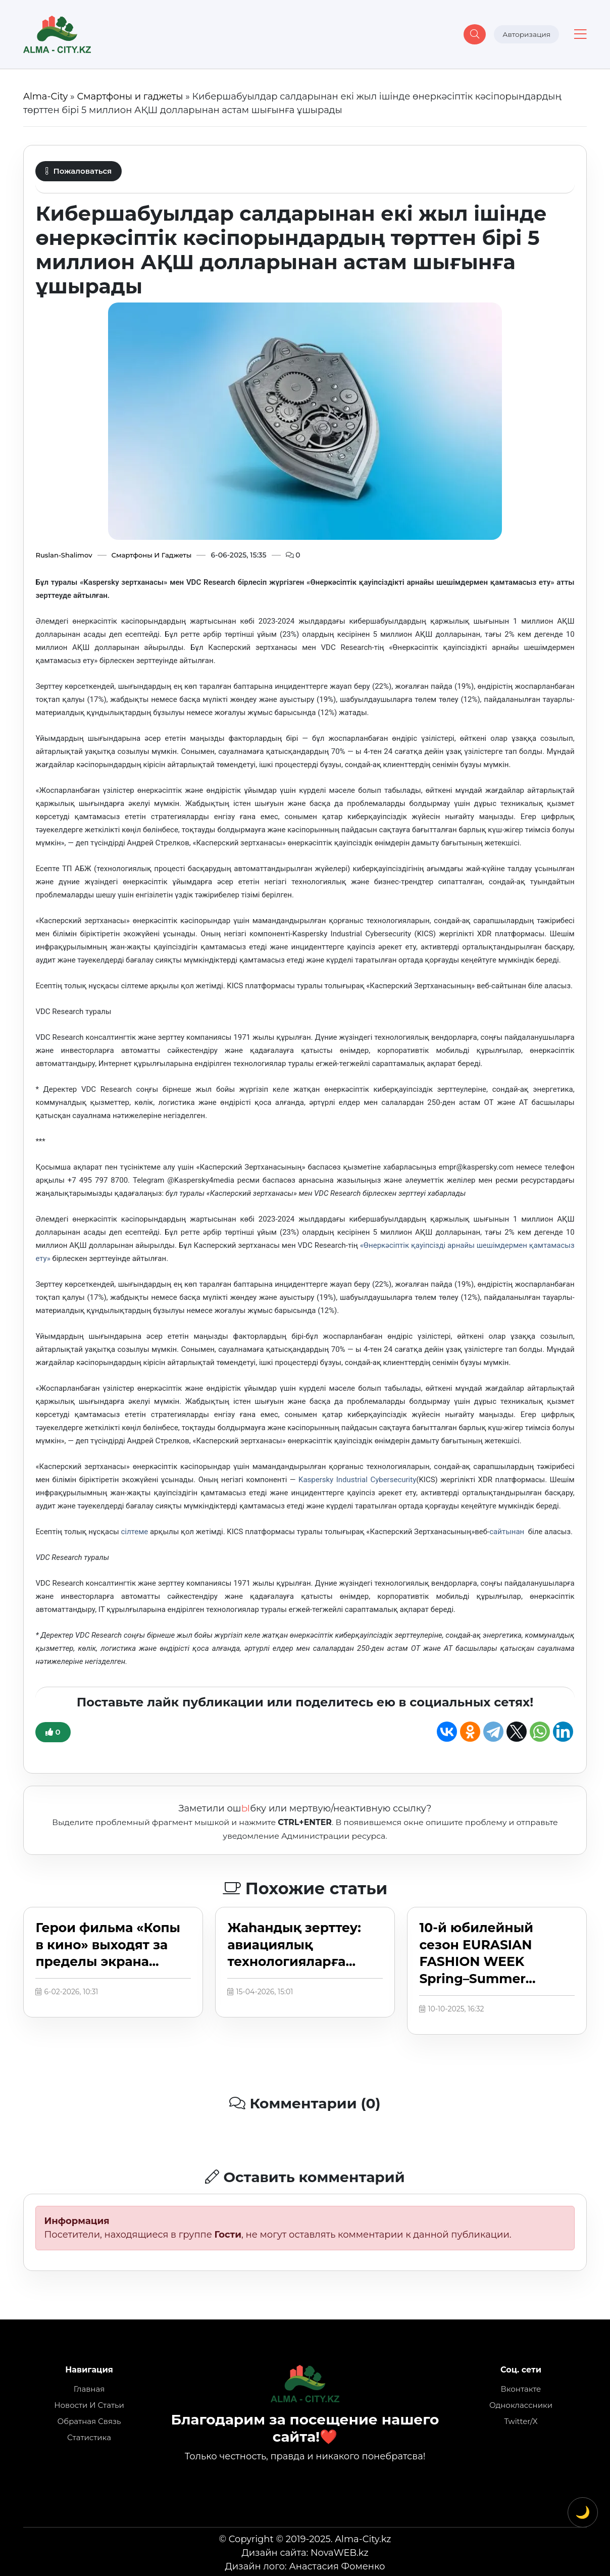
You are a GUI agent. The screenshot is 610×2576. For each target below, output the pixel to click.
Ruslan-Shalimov (65, 555)
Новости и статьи (89, 2405)
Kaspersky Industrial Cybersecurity (357, 1479)
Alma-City (45, 96)
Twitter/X (520, 2421)
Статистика (89, 2437)
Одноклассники (520, 2405)
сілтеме (135, 1531)
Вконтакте (521, 2389)
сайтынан (507, 1531)
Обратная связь (89, 2421)
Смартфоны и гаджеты (130, 96)
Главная (89, 2389)
